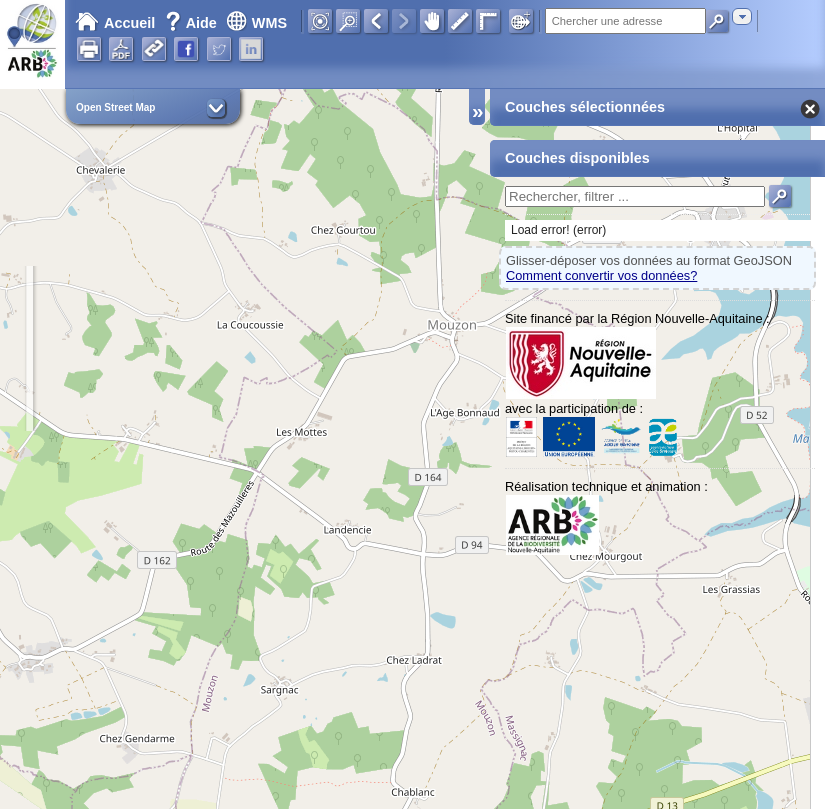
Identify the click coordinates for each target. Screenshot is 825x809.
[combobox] (742, 16)
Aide (193, 23)
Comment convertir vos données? (601, 275)
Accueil (115, 23)
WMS (256, 23)
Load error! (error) (558, 230)
